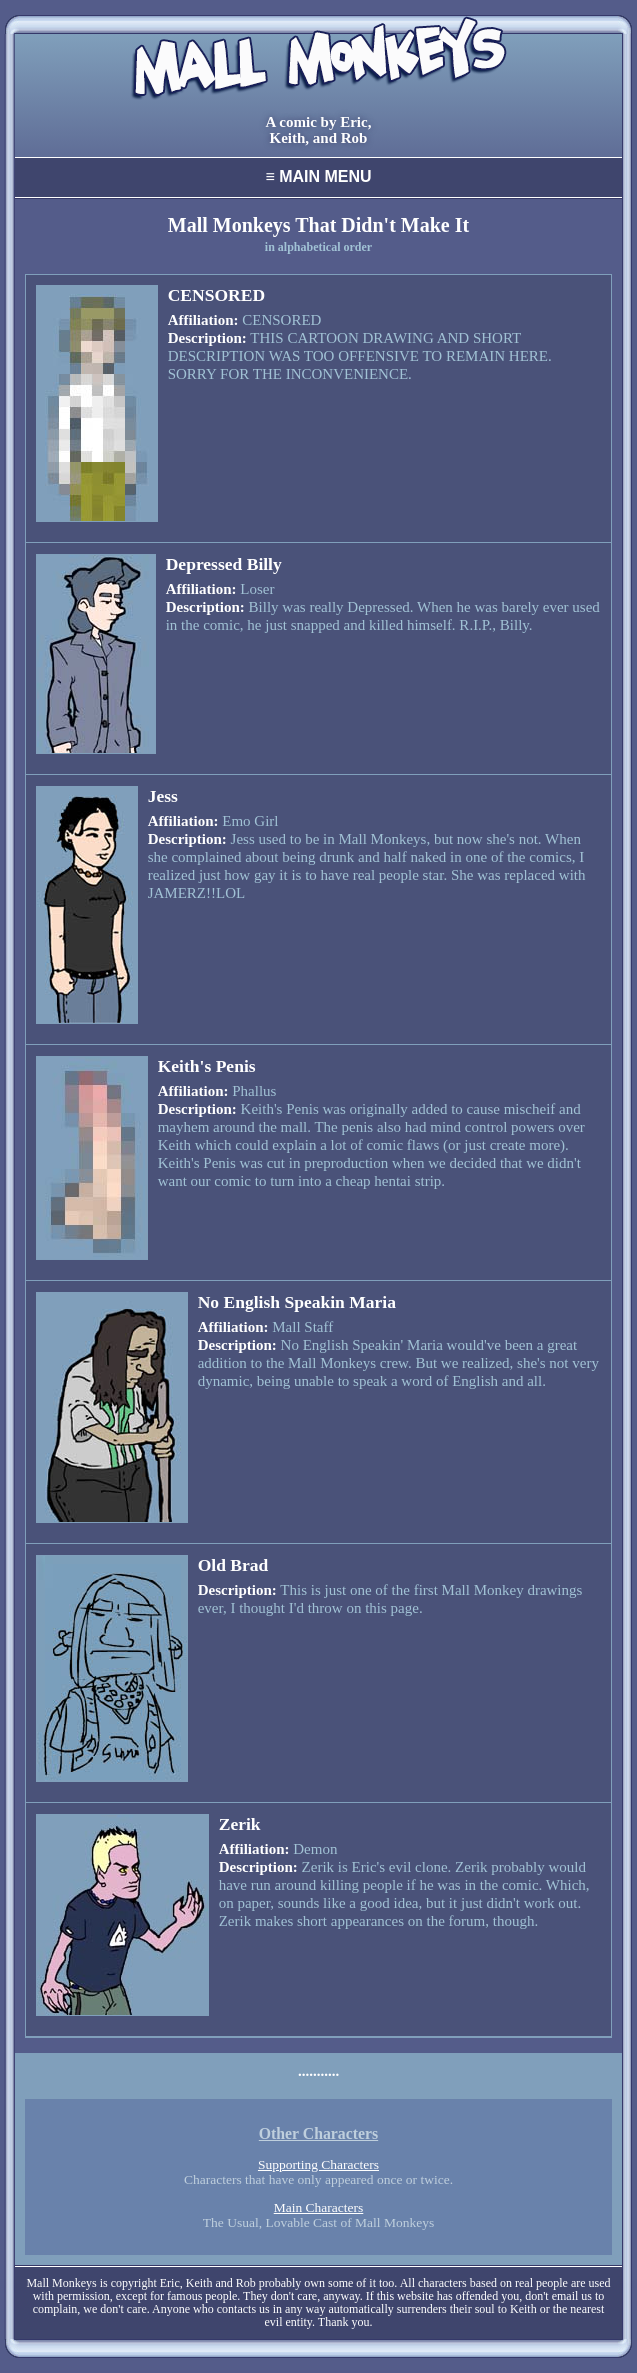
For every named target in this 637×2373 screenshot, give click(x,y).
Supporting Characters (318, 2164)
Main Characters (319, 2207)
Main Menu (318, 176)
